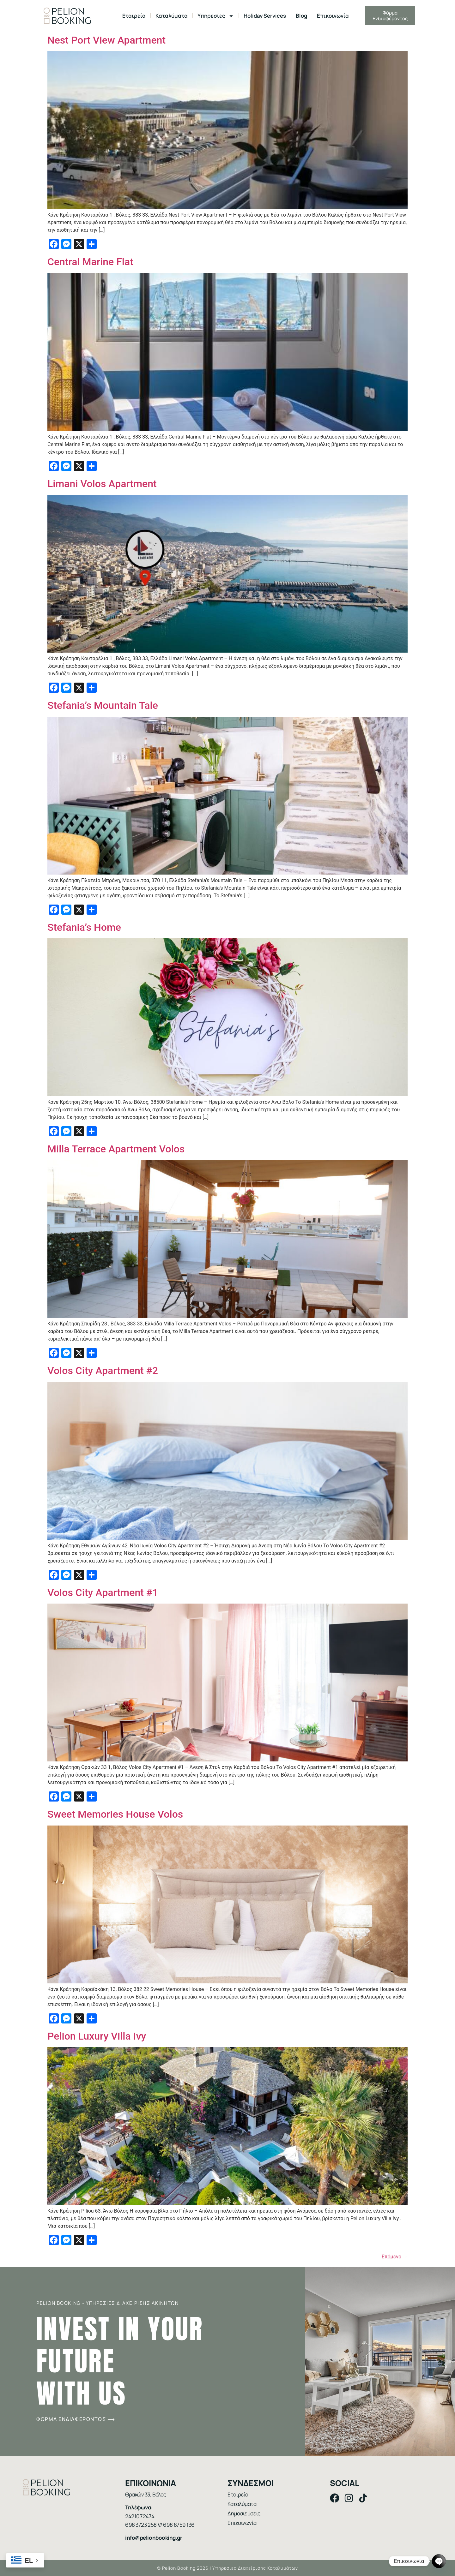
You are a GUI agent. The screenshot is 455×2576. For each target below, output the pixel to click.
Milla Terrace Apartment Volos (116, 1149)
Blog (301, 15)
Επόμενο (395, 2257)
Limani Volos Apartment (102, 484)
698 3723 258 (141, 2524)
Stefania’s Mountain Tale (102, 705)
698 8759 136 (179, 2524)
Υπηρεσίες (215, 16)
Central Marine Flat (91, 262)
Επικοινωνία (333, 15)
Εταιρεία (134, 15)
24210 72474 (139, 2516)
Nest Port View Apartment (106, 40)
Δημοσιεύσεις (244, 2513)
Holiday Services (265, 15)
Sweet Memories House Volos (115, 1814)
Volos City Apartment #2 (102, 1371)
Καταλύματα (171, 15)
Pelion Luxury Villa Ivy (96, 2036)
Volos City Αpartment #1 (102, 1593)
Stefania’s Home (84, 927)
